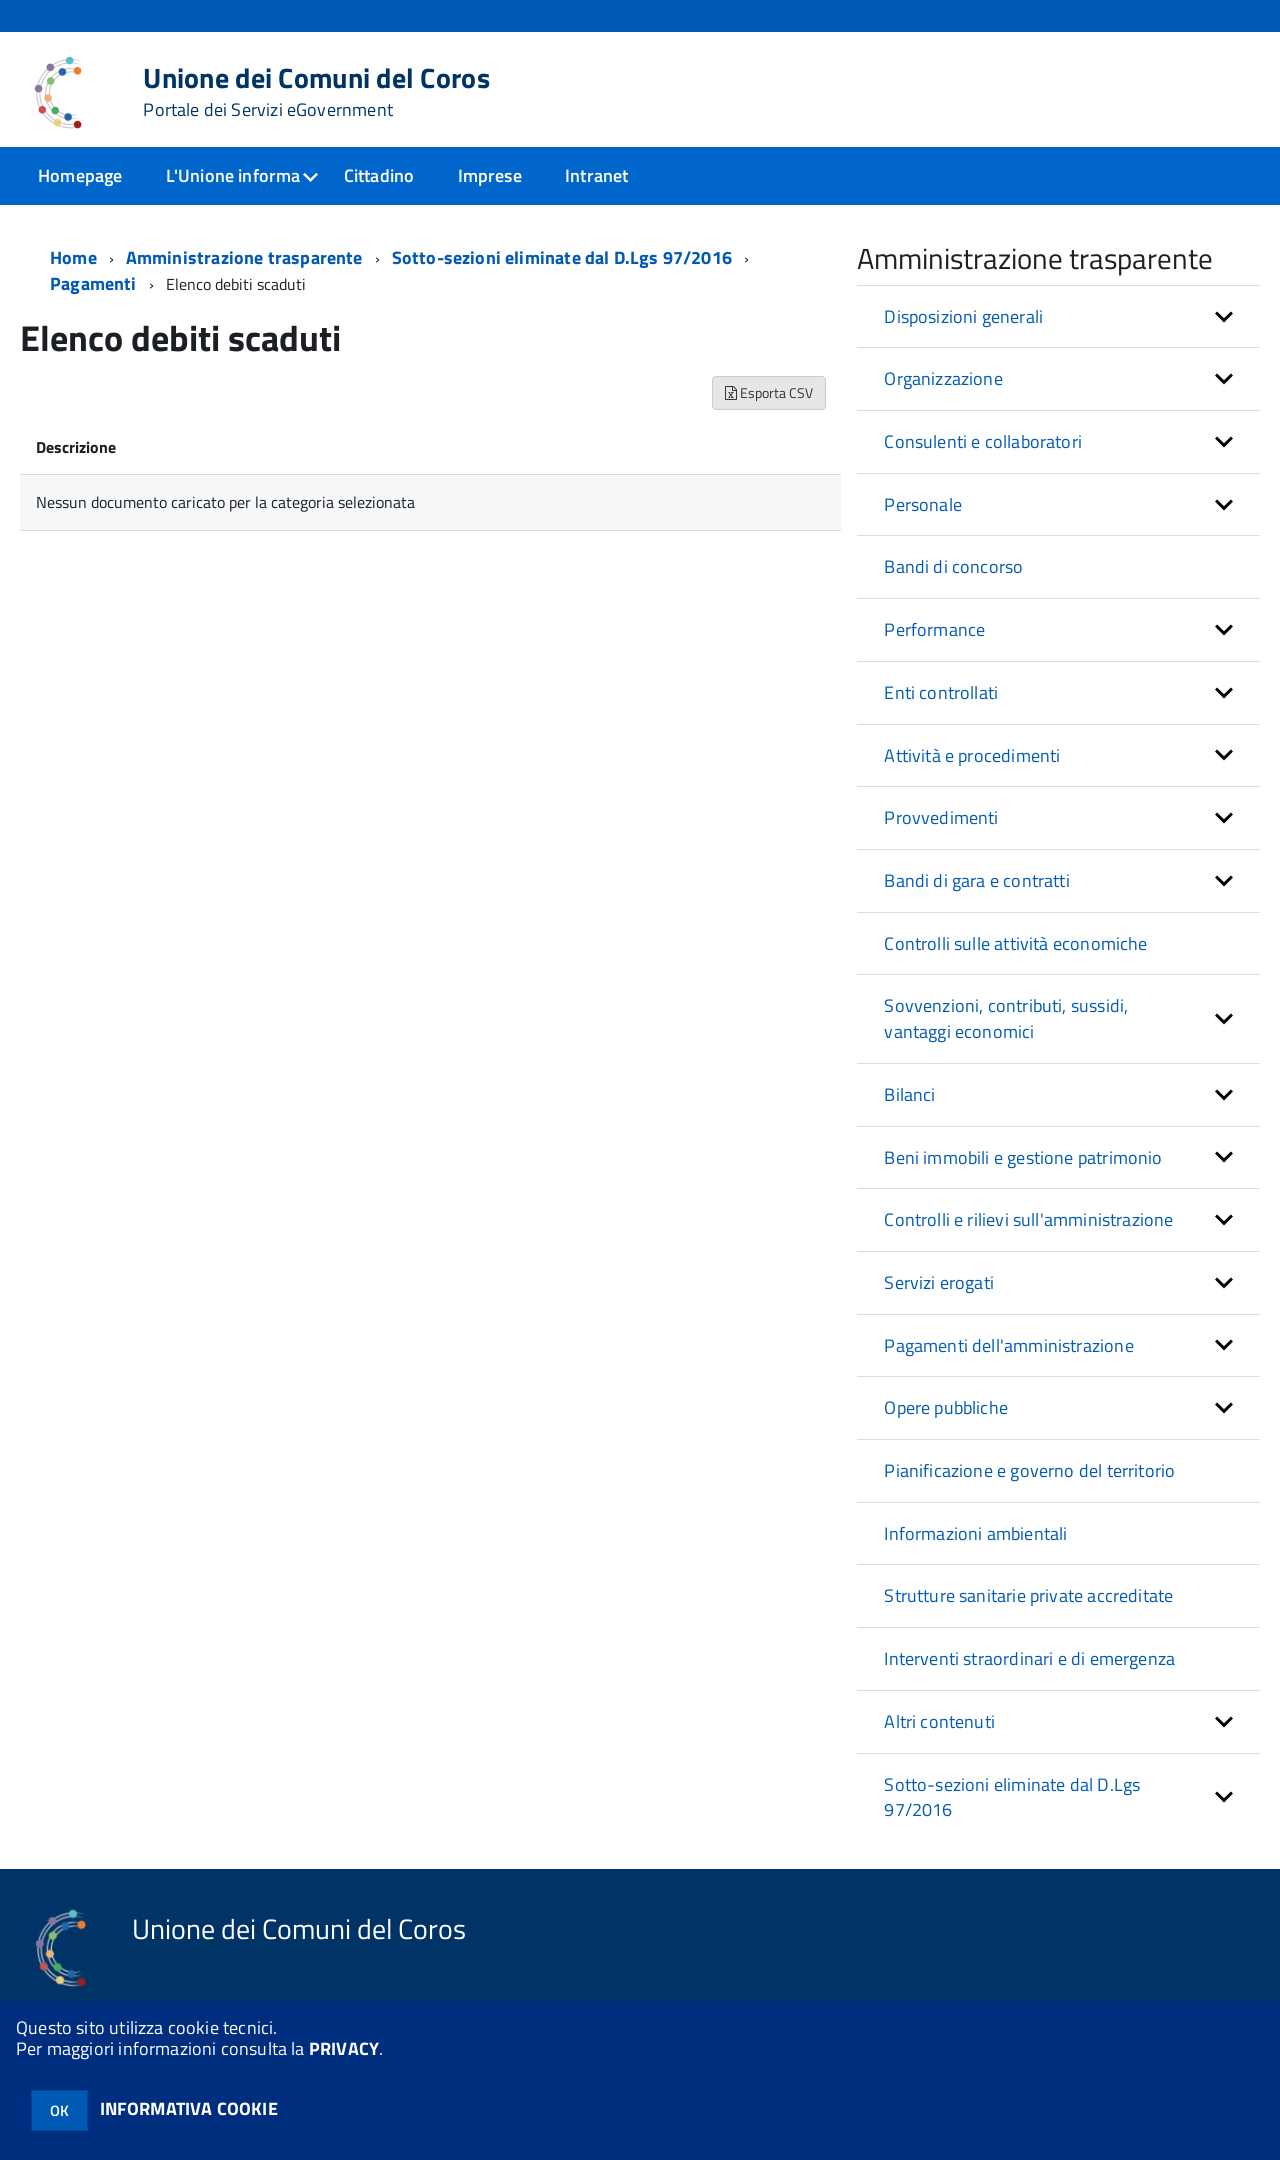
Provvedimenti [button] (941, 817)
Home (73, 257)
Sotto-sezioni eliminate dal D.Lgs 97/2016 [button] (1012, 1797)
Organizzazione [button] (943, 378)
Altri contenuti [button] (939, 1721)
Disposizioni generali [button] (963, 316)
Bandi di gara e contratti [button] (977, 880)
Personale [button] (923, 504)
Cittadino (379, 175)
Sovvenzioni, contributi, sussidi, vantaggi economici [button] (1006, 1018)
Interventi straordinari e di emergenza (1029, 1658)
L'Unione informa (233, 175)
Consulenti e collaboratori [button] (983, 441)
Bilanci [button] (909, 1094)
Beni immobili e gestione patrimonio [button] (1023, 1157)
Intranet (596, 175)
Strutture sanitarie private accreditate (1028, 1595)
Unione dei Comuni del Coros (316, 92)
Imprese (490, 175)
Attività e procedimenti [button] (972, 755)
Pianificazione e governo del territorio (1029, 1470)
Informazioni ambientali (975, 1533)
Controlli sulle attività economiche (1015, 943)
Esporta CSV (769, 392)
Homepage (80, 175)
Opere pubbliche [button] (946, 1407)
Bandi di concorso (953, 566)
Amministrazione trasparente (244, 257)
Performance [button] (934, 629)
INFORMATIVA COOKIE (189, 2108)
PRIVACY (344, 2048)
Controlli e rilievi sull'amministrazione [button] (1028, 1219)
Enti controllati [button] (941, 692)
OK (59, 2110)
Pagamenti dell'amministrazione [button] (1008, 1345)
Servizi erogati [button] (939, 1282)
